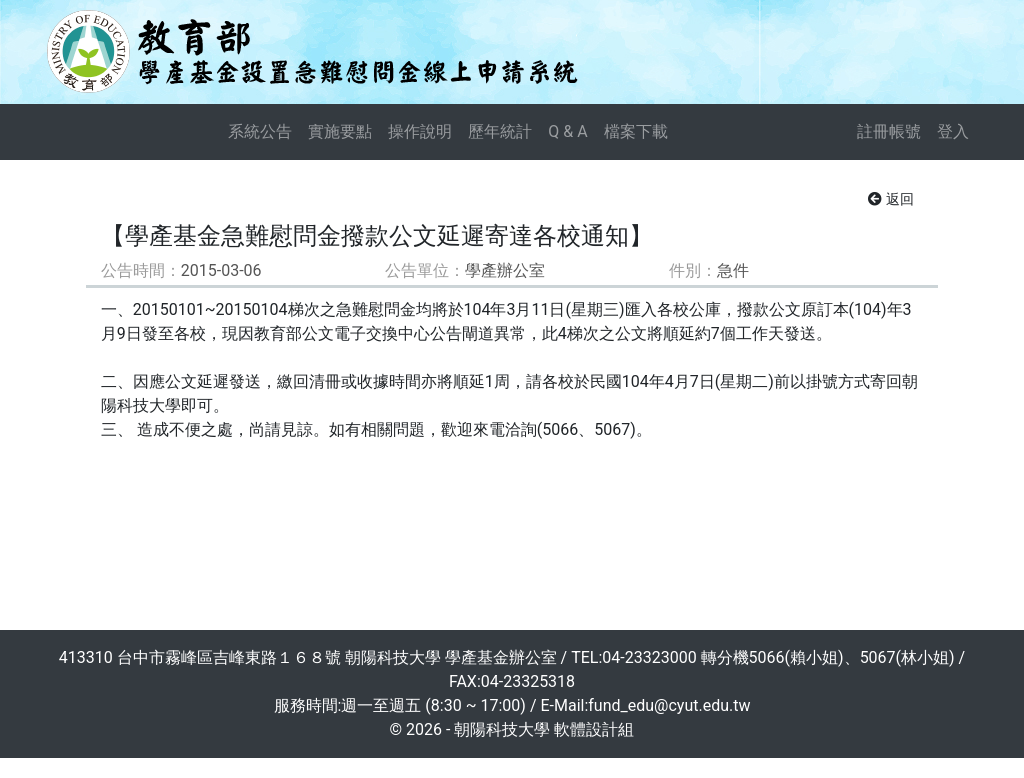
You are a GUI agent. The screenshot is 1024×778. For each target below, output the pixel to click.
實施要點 (340, 131)
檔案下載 (636, 131)
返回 (891, 199)
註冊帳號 (889, 131)
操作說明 (420, 131)
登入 (953, 131)
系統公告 (260, 131)
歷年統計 (500, 131)
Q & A (567, 131)
